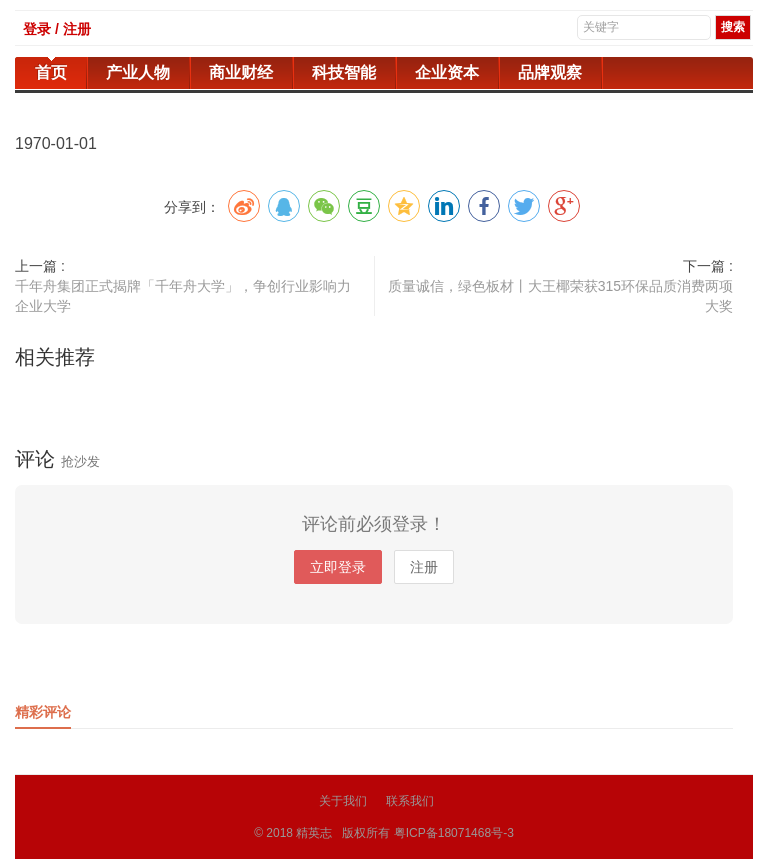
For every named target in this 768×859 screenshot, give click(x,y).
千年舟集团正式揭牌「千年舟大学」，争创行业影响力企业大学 (183, 296)
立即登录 (338, 567)
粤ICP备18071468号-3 (454, 833)
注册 (424, 567)
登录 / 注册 (57, 29)
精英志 (314, 833)
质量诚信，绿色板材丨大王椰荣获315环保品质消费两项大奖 (560, 296)
